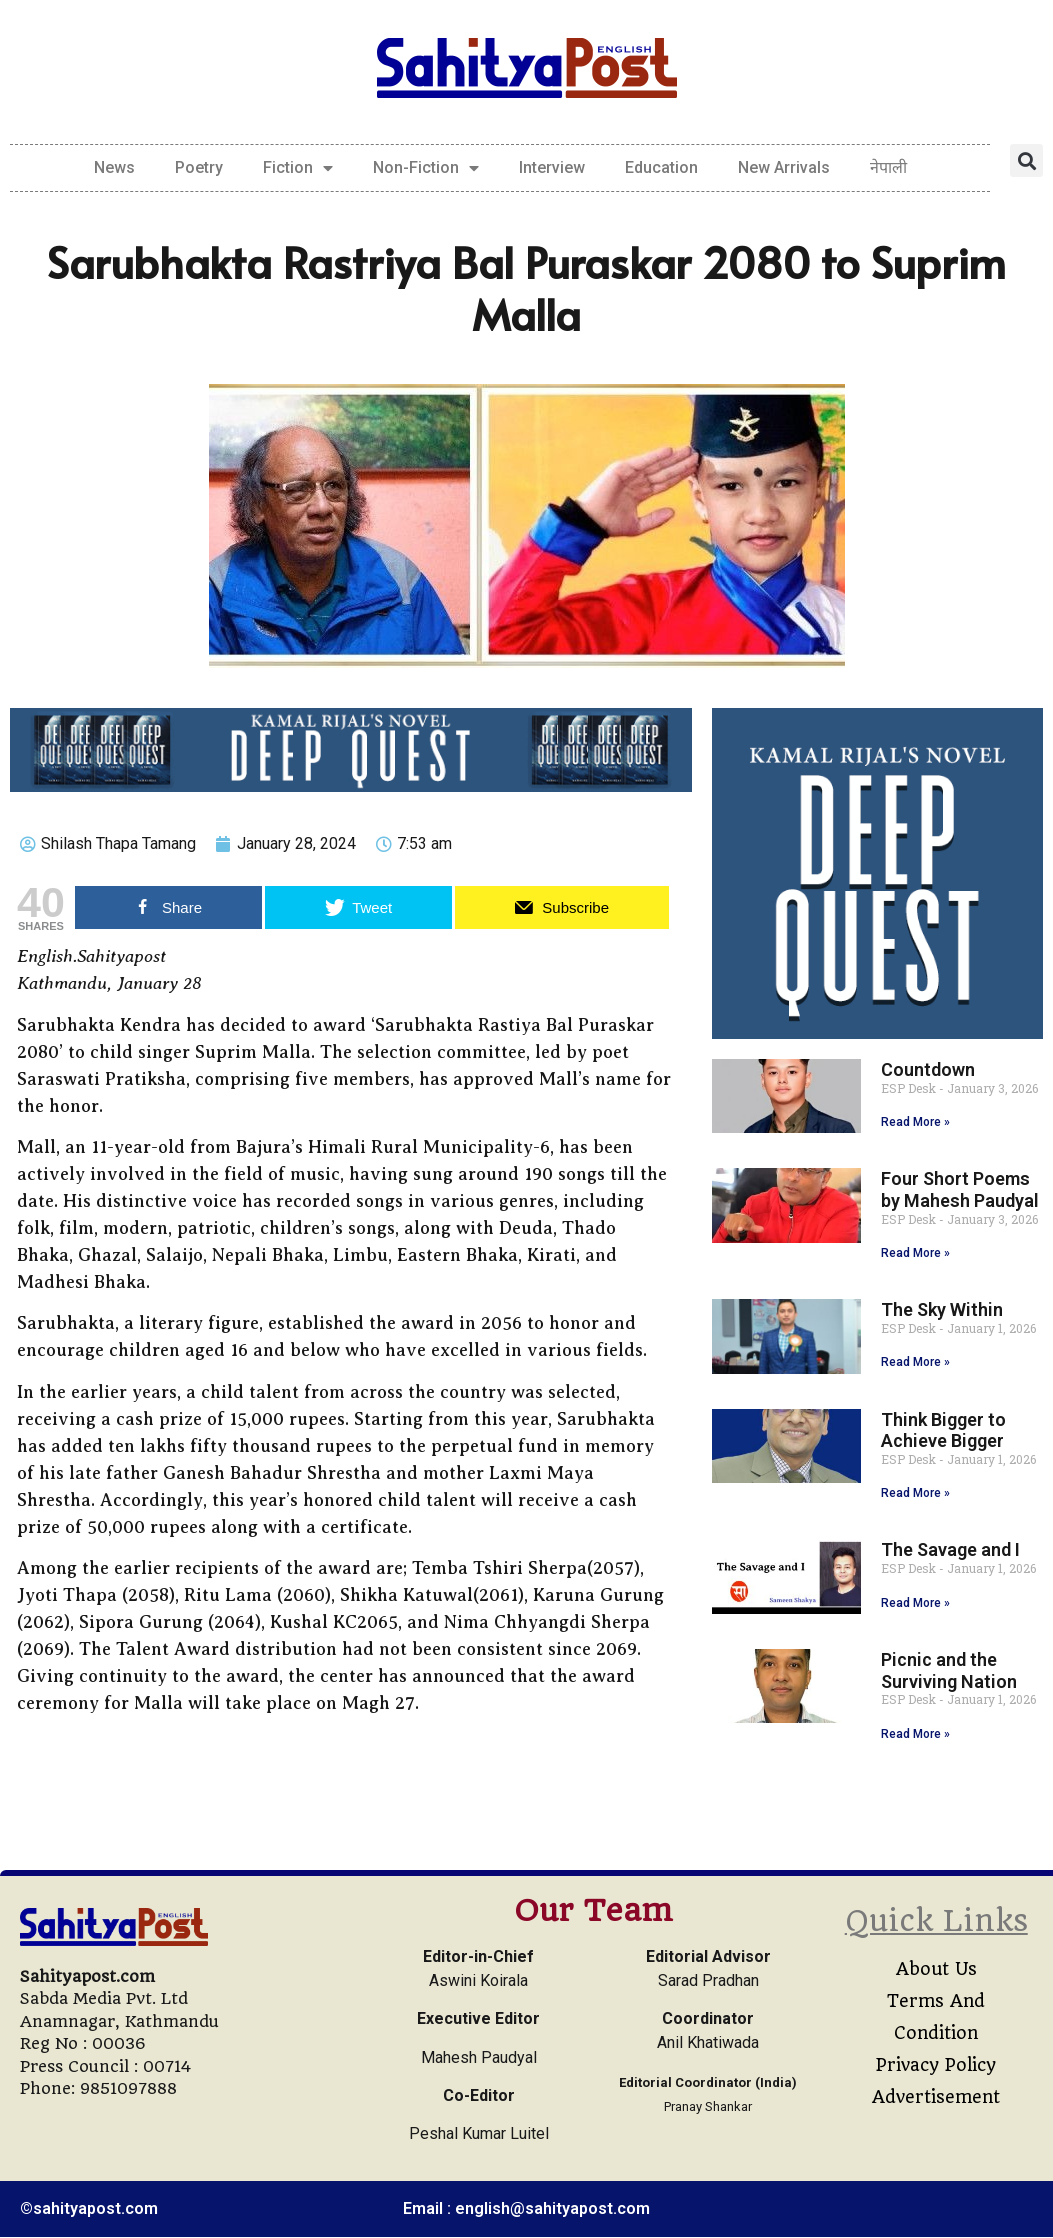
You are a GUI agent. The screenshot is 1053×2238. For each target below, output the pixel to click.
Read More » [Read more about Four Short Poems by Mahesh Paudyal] (915, 1253)
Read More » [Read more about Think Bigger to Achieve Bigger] (915, 1493)
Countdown (928, 1069)
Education (661, 167)
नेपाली (888, 167)
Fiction (298, 168)
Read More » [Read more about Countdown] (915, 1122)
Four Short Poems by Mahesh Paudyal (960, 1189)
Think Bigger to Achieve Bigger (943, 1430)
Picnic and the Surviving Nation (949, 1670)
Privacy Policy (936, 2065)
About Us (936, 1969)
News (114, 167)
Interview (552, 167)
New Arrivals (784, 167)
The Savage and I (950, 1549)
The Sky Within (942, 1309)
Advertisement (936, 2097)
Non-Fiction (426, 168)
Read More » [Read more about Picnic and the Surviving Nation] (915, 1734)
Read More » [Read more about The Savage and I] (915, 1603)
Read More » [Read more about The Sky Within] (915, 1362)
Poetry (199, 167)
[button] (1026, 160)
